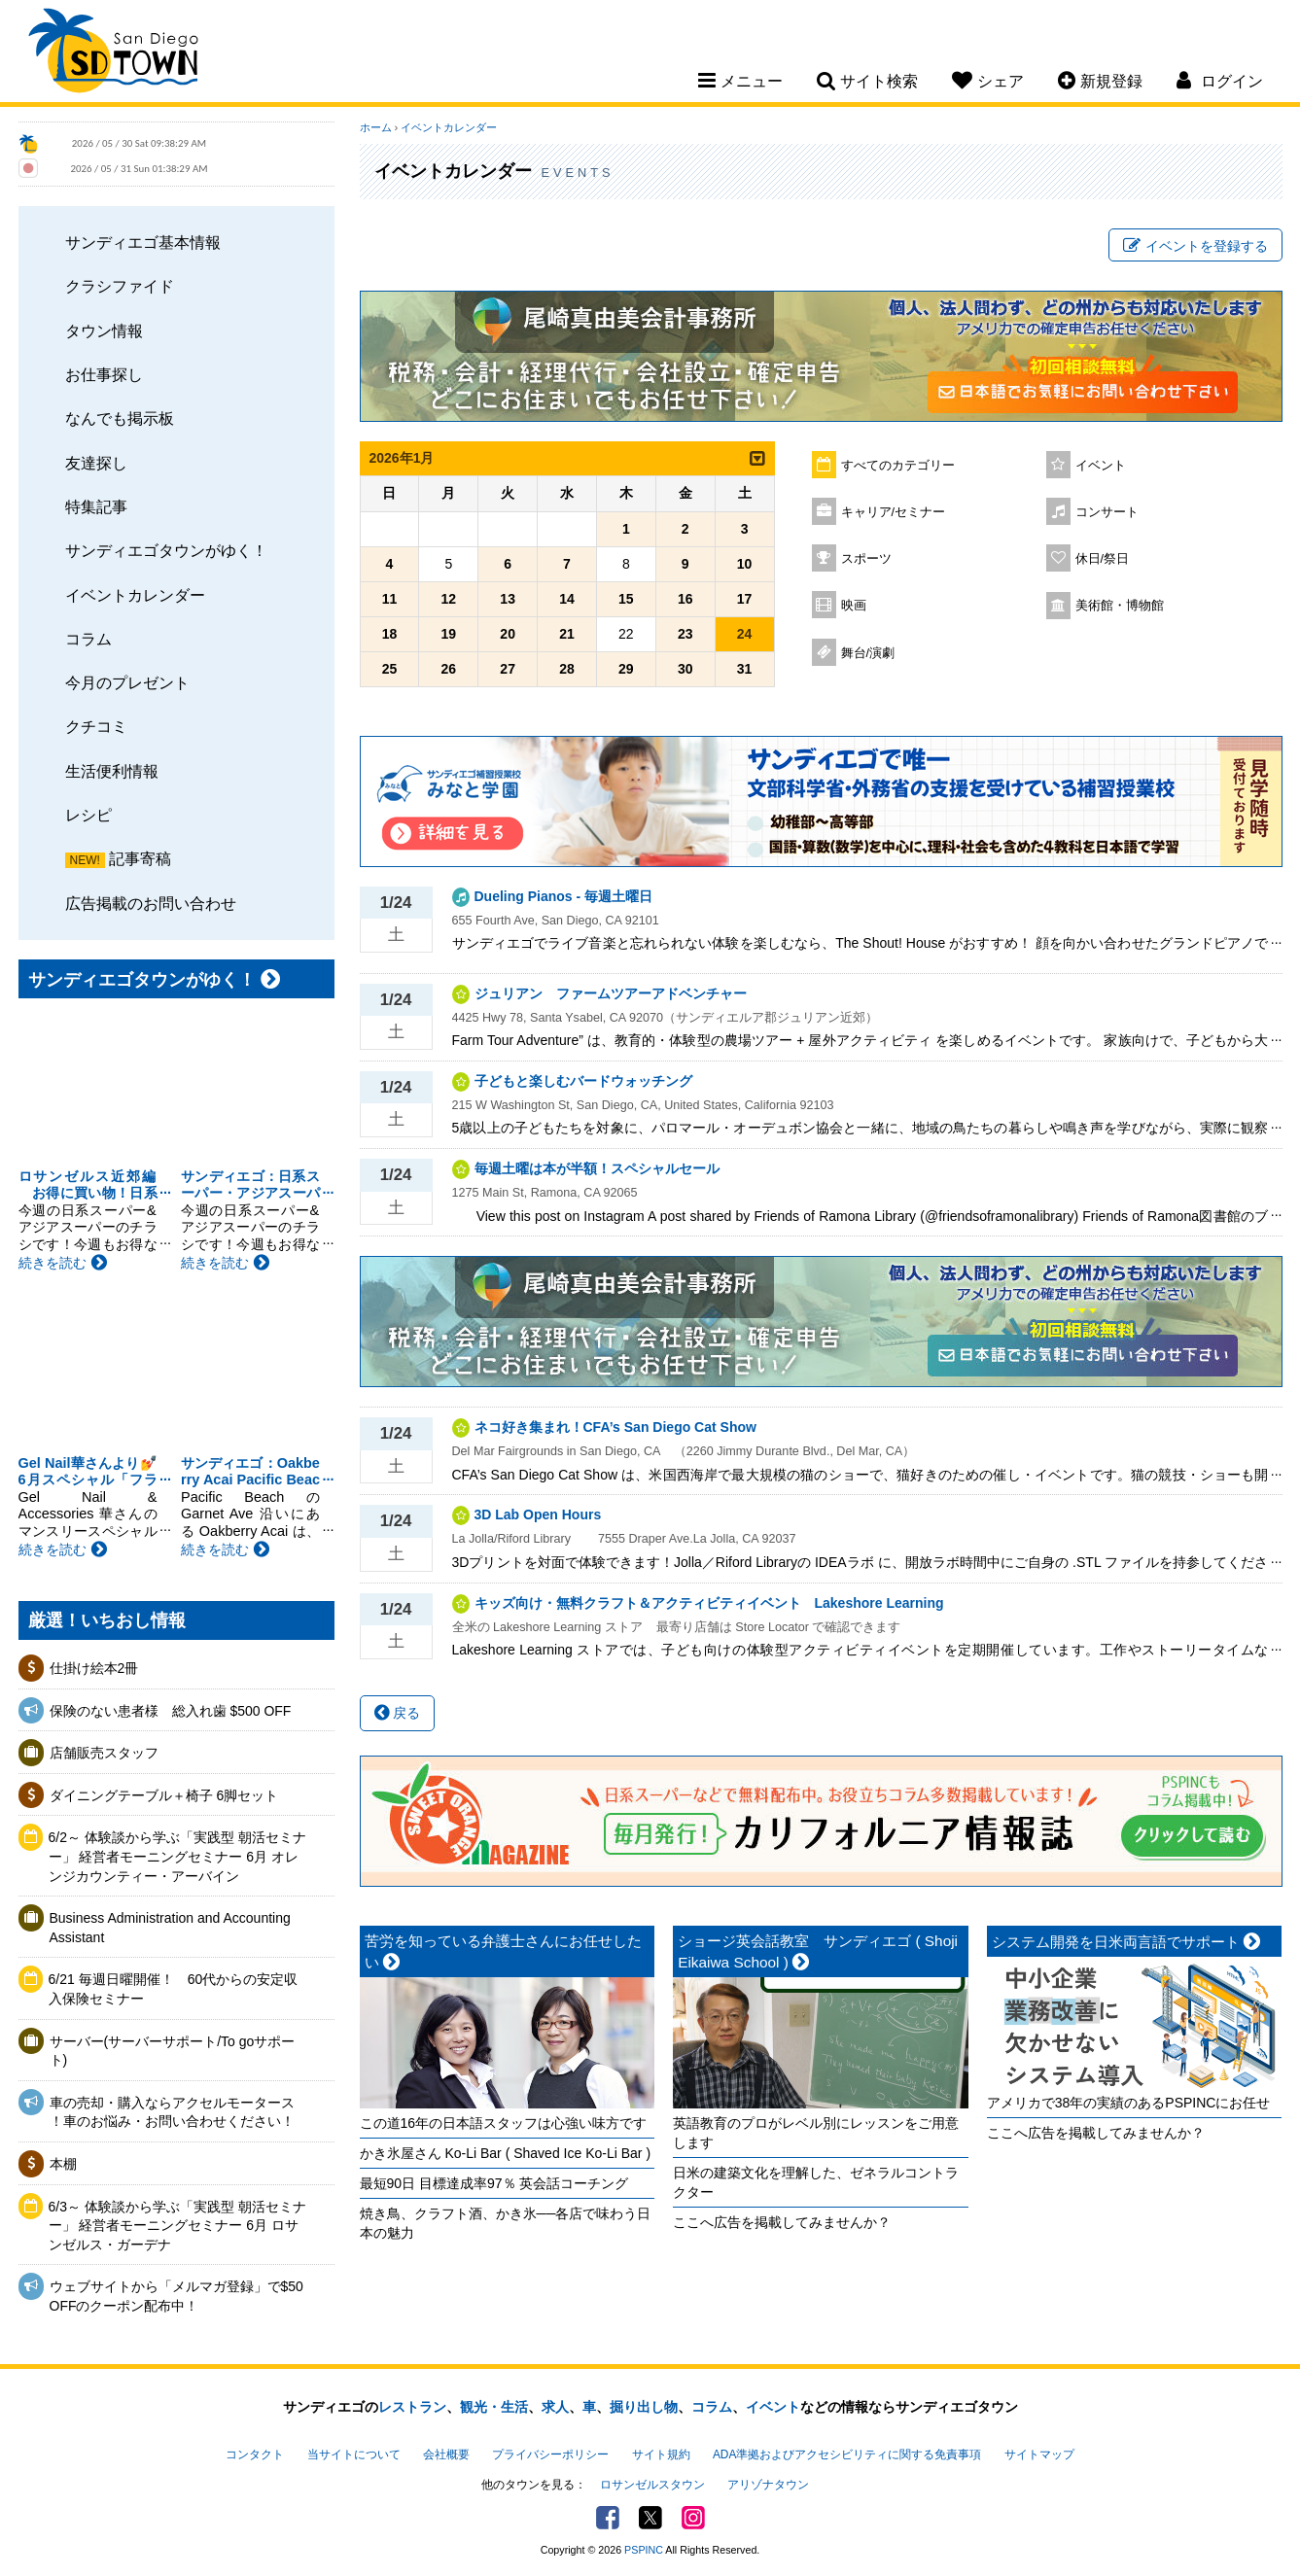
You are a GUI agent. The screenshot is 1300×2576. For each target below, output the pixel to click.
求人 (555, 2407)
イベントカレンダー (135, 595)
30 (685, 669)
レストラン (412, 2407)
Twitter (650, 2517)
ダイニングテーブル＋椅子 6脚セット (164, 1795)
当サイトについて (354, 2454)
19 (449, 634)
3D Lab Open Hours (538, 1514)
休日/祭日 (1102, 559)
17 (745, 599)
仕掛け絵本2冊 (94, 1668)
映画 (853, 605)
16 (685, 599)
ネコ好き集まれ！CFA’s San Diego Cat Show (615, 1427)
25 (390, 669)
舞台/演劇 (868, 653)
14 (567, 599)
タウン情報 (104, 330)
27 (507, 669)
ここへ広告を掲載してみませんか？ (782, 2222)
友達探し (96, 462)
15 (626, 599)
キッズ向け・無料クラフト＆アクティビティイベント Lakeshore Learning (709, 1603)
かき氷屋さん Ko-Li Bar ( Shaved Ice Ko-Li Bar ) (505, 2153)
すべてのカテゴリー (898, 465)
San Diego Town (113, 53)
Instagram (693, 2517)
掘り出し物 (644, 2407)
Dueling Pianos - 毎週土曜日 (563, 896)
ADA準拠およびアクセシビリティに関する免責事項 (847, 2454)
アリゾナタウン (768, 2484)
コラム (88, 638)
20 (507, 634)
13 (507, 599)
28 (567, 669)
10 (745, 564)
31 (745, 669)
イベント (1100, 465)
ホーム (376, 127)
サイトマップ (1039, 2454)
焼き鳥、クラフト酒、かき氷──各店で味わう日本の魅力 (505, 2223)
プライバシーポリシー (550, 2454)
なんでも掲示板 (119, 418)
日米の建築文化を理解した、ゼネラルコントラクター (816, 2182)
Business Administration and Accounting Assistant (170, 1927)
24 (745, 634)
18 (390, 634)
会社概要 (446, 2454)
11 (390, 599)
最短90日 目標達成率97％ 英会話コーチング (494, 2183)
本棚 (63, 2164)
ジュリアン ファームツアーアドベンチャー (610, 993)
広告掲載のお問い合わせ (150, 903)
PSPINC (643, 2550)
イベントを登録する (1195, 246)
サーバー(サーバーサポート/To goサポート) (173, 2051)
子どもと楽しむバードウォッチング (583, 1081)
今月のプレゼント (127, 682)
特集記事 (96, 506)
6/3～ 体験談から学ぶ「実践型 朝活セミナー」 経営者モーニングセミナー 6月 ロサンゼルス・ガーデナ (177, 2225)
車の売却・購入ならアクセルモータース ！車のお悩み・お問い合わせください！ (172, 2112)
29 (626, 669)
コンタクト (255, 2454)
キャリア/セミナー (893, 512)
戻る (397, 1713)
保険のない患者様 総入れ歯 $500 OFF (171, 1711)
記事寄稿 (140, 858)
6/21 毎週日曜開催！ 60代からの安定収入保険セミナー (174, 1988)
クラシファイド (119, 286)
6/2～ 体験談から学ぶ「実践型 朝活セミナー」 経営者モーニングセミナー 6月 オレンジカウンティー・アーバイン (177, 1856)
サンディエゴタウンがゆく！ (166, 550)
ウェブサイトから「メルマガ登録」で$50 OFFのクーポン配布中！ (176, 2296)
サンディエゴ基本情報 (143, 242)
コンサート (1107, 512)
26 (449, 669)
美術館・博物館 (1119, 605)
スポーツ (866, 559)
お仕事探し (104, 374)
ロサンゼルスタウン (652, 2484)
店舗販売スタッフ (104, 1752)
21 (567, 634)
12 (449, 599)
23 (685, 634)
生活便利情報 (111, 771)
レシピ (88, 814)
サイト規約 (661, 2454)
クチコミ (96, 726)
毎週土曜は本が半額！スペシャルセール (603, 1168)
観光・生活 (494, 2407)
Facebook (607, 2517)
